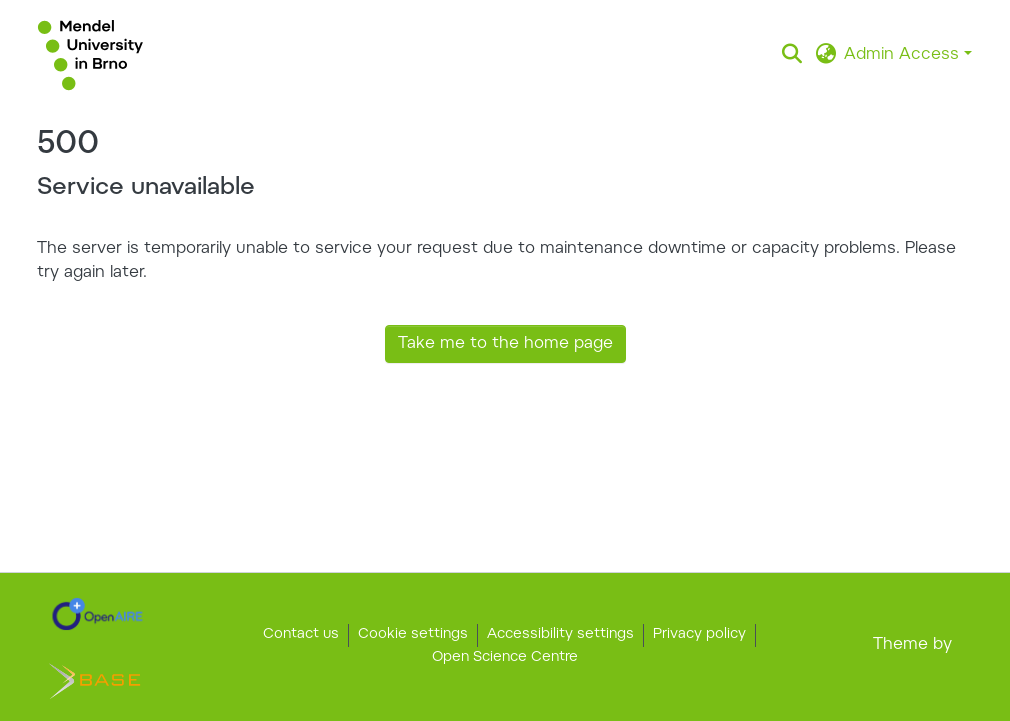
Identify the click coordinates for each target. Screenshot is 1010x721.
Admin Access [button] (904, 55)
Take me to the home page (505, 344)
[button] (90, 55)
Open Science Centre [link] (505, 658)
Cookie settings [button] (413, 635)
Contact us (301, 635)
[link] (97, 614)
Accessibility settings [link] (560, 635)
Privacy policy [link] (699, 635)
